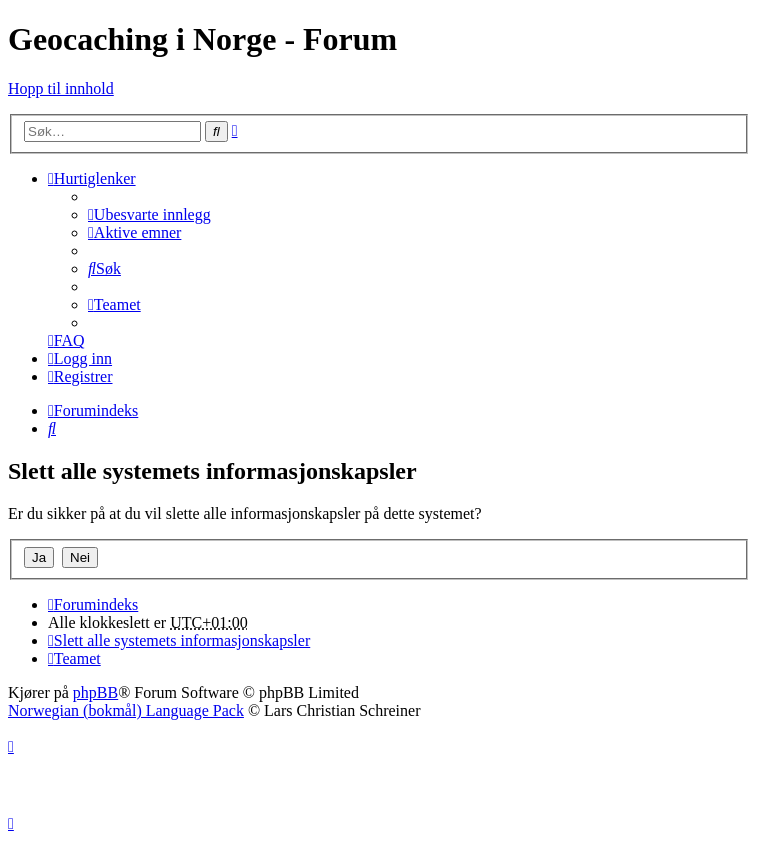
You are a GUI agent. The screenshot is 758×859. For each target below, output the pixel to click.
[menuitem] (149, 214)
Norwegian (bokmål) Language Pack (126, 710)
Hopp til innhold (61, 88)
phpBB (95, 692)
